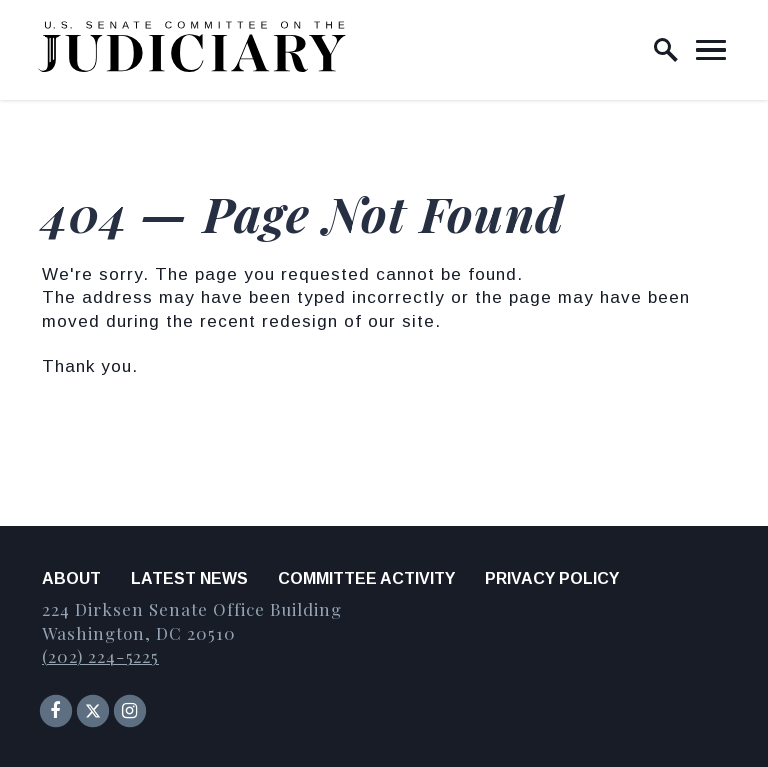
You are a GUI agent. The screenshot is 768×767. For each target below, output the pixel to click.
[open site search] (666, 50)
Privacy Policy (552, 578)
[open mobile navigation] (711, 50)
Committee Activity (366, 578)
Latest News (189, 578)
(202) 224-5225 (100, 656)
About (71, 578)
